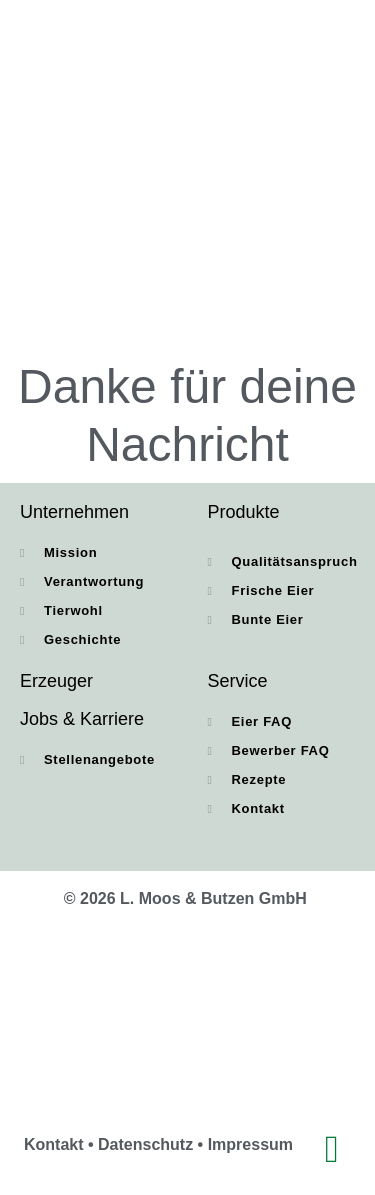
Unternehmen (74, 512)
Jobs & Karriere (82, 719)
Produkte (244, 512)
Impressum (250, 1144)
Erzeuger (56, 681)
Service (238, 681)
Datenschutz (145, 1144)
